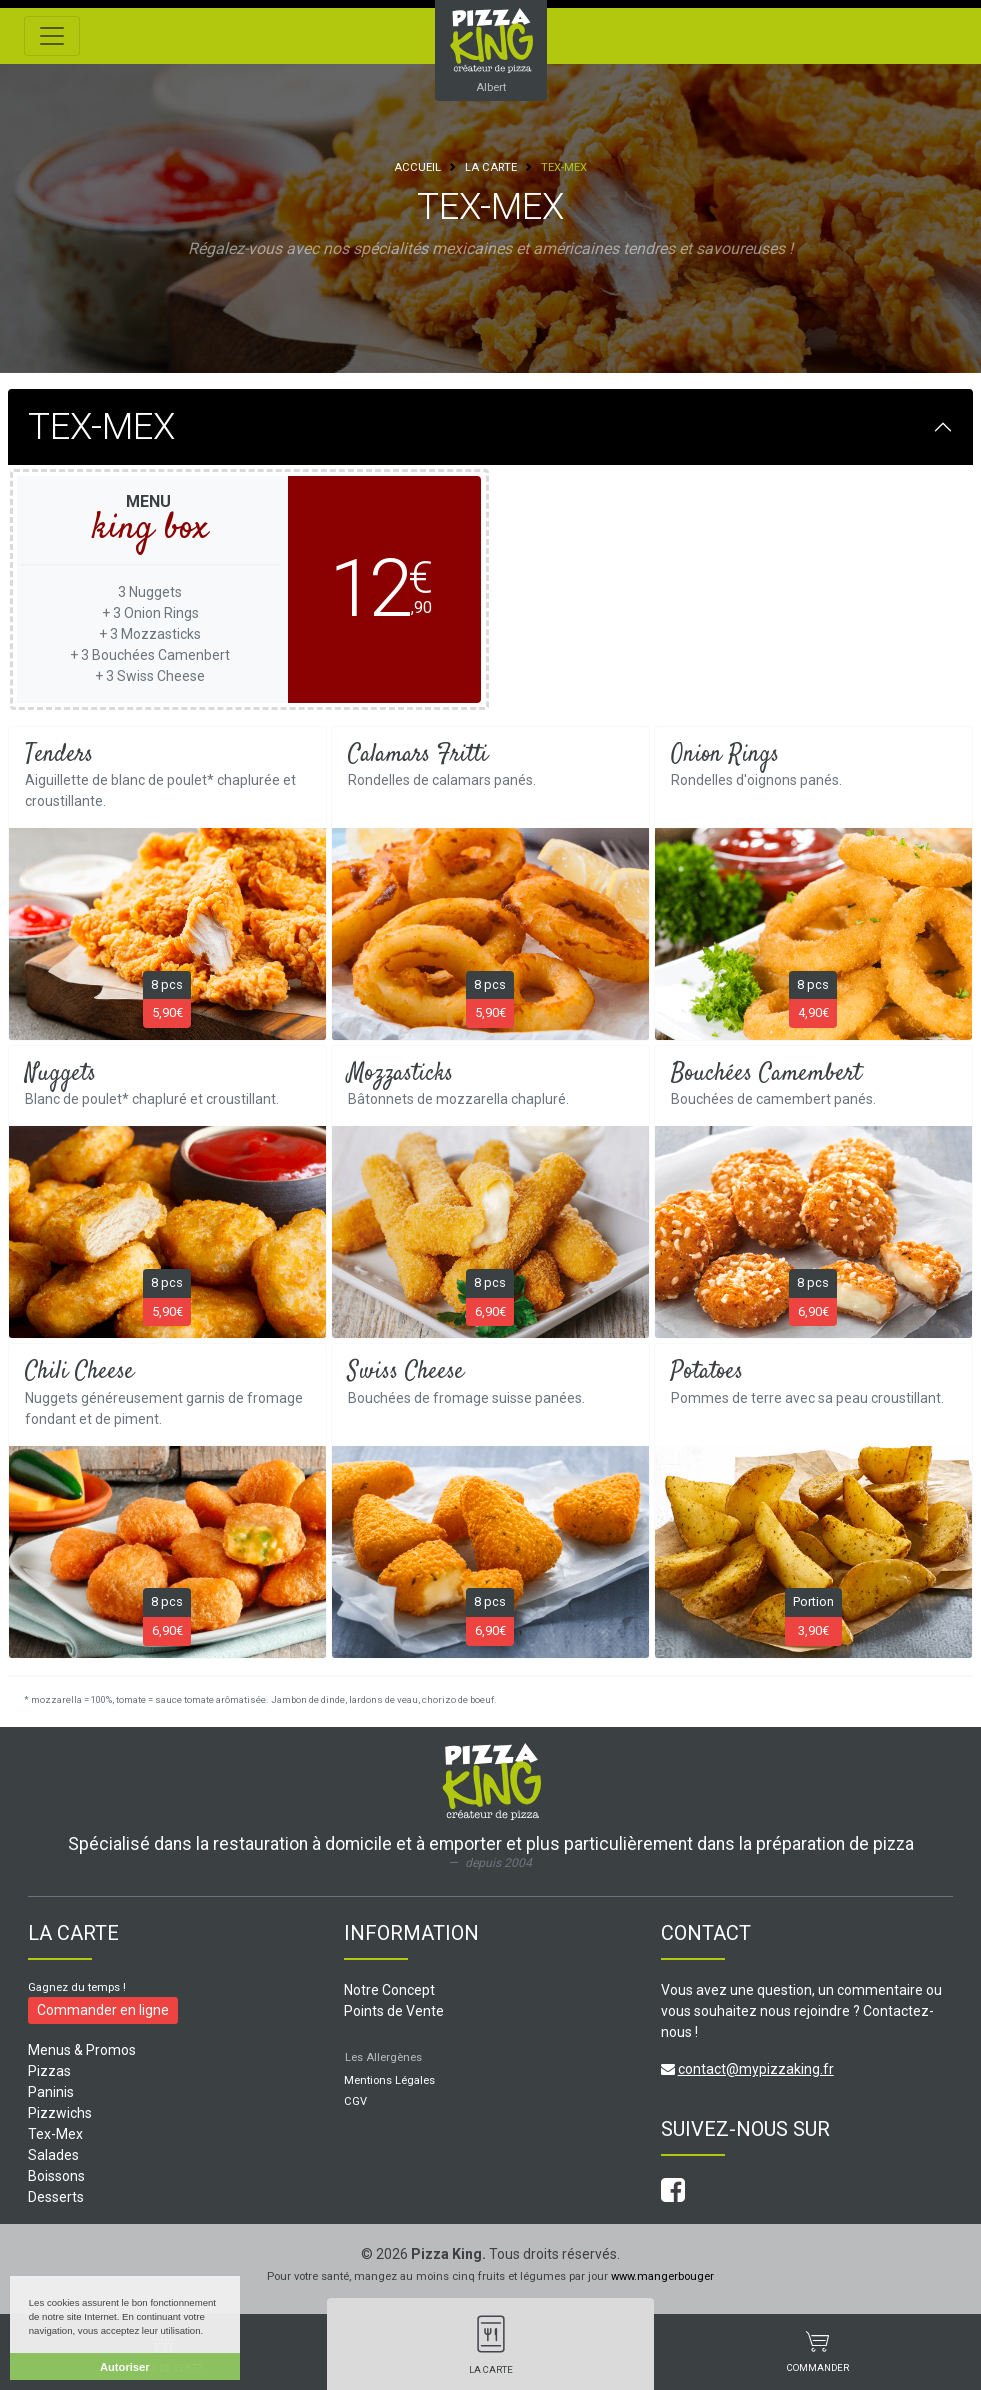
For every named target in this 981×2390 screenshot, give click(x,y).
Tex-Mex (55, 2134)
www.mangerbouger (662, 2276)
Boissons (56, 2176)
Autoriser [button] (125, 2367)
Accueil (417, 167)
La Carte (491, 167)
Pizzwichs (60, 2113)
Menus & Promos (82, 2050)
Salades (53, 2155)
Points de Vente (394, 2011)
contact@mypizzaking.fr (756, 2069)
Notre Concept (389, 1990)
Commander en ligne (103, 2010)
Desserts (56, 2197)
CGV (355, 2101)
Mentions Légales (389, 2080)
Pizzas (49, 2071)
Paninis (51, 2092)
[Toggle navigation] (52, 36)
